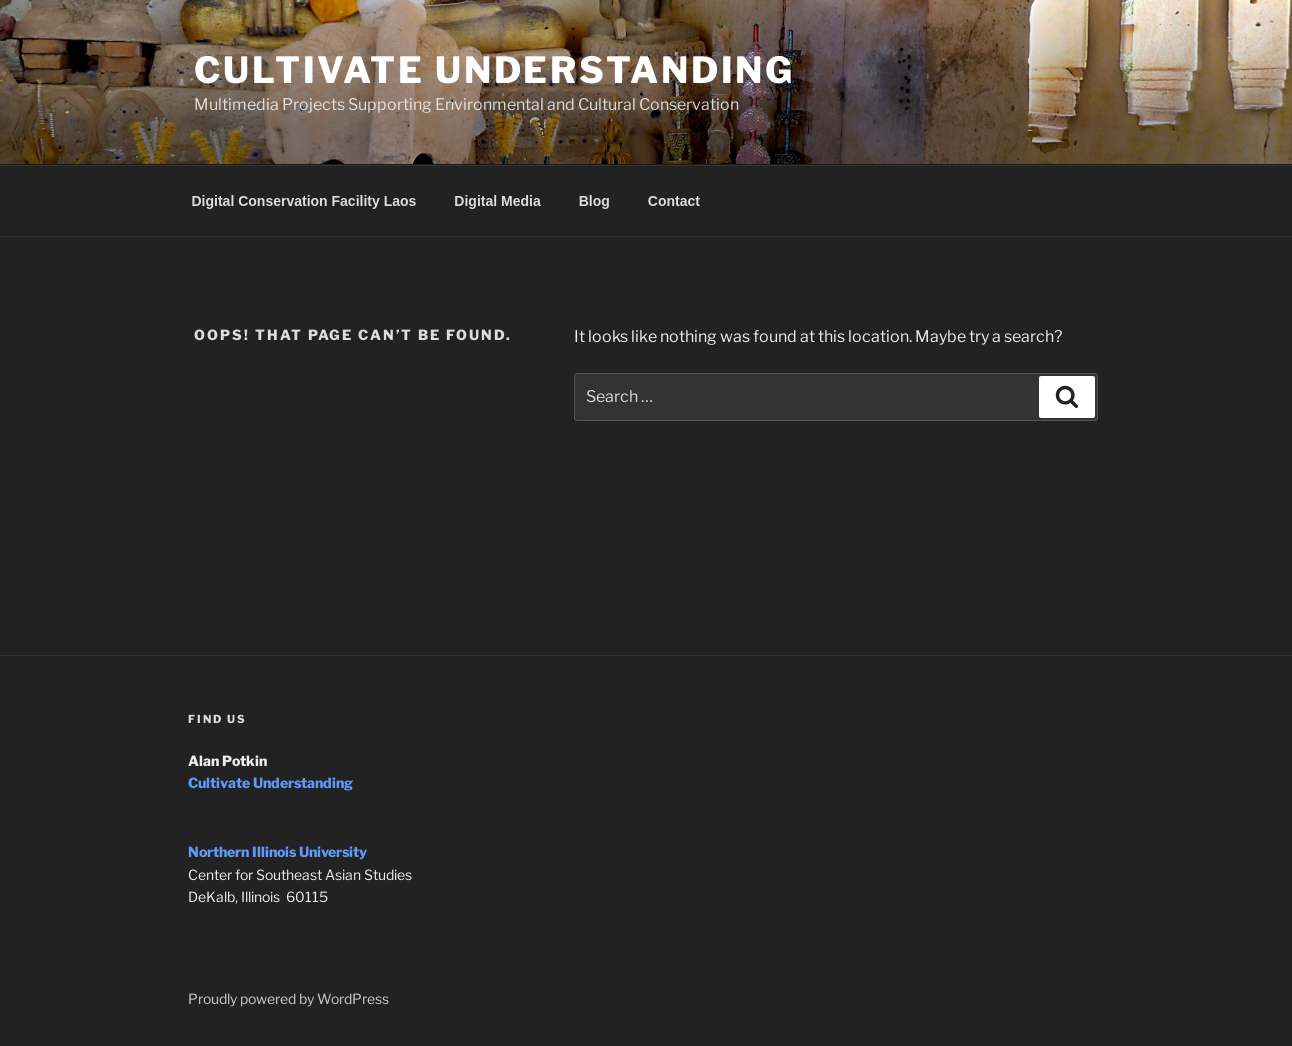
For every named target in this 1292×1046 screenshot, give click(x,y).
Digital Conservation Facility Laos (304, 201)
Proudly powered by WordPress (288, 998)
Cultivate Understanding (494, 70)
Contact (674, 201)
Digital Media (497, 201)
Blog (594, 201)
